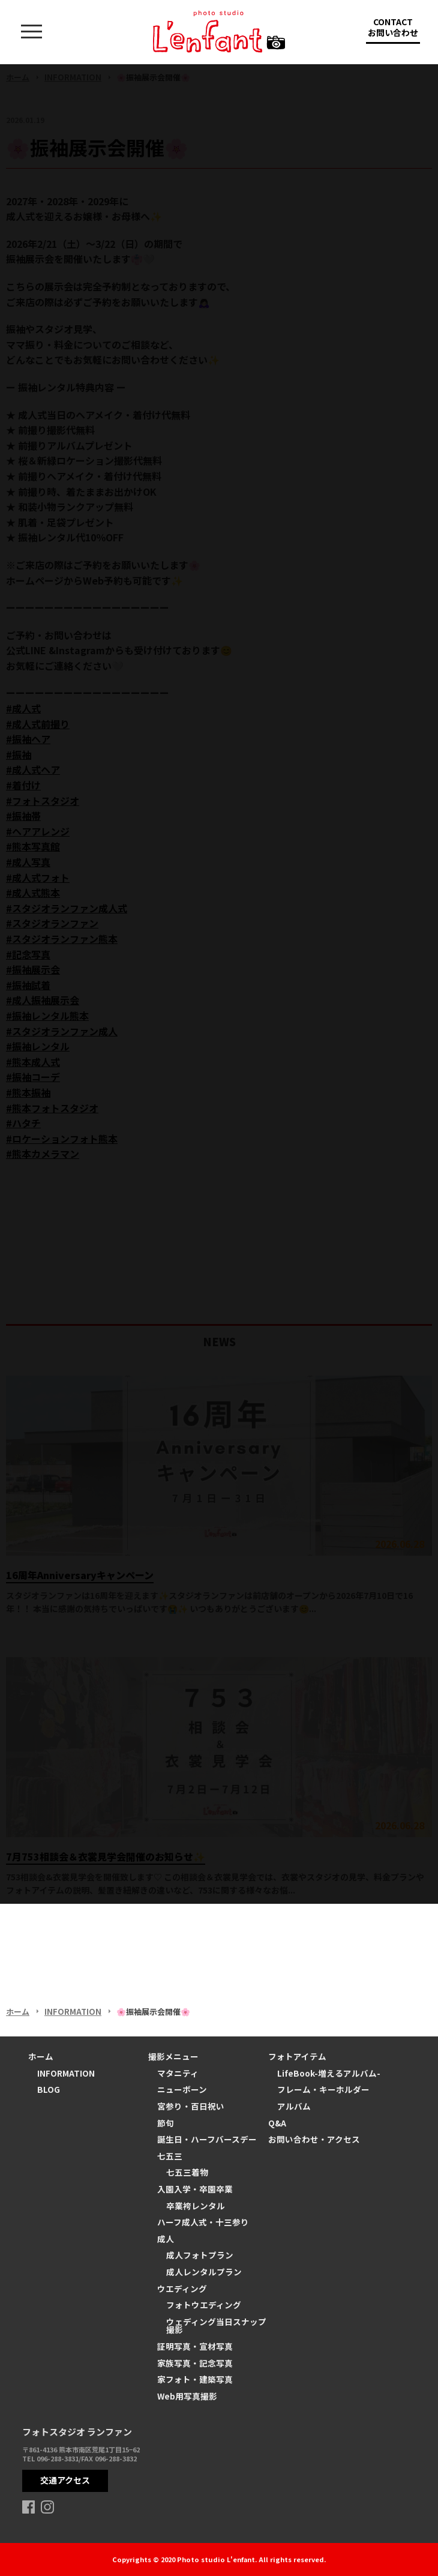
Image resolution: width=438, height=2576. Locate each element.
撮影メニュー (173, 2056)
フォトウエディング (203, 2305)
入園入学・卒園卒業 (195, 2189)
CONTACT (393, 30)
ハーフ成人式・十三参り (203, 2222)
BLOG (48, 2089)
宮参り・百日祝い (190, 2106)
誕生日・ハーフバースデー (207, 2139)
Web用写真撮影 (187, 2396)
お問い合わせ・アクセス (314, 2139)
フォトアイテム (297, 2056)
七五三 (169, 2156)
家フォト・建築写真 (195, 2379)
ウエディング (182, 2289)
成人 (165, 2239)
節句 (165, 2123)
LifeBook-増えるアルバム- (328, 2073)
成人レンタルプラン (204, 2272)
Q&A (277, 2123)
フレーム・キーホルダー (323, 2089)
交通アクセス (65, 2480)
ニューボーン (182, 2089)
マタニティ (178, 2073)
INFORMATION (66, 2073)
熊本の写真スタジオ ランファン (219, 31)
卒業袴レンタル (195, 2206)
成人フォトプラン (199, 2255)
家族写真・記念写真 (195, 2363)
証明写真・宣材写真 (195, 2346)
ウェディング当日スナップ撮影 (216, 2326)
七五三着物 (187, 2172)
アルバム (294, 2106)
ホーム (40, 2056)
